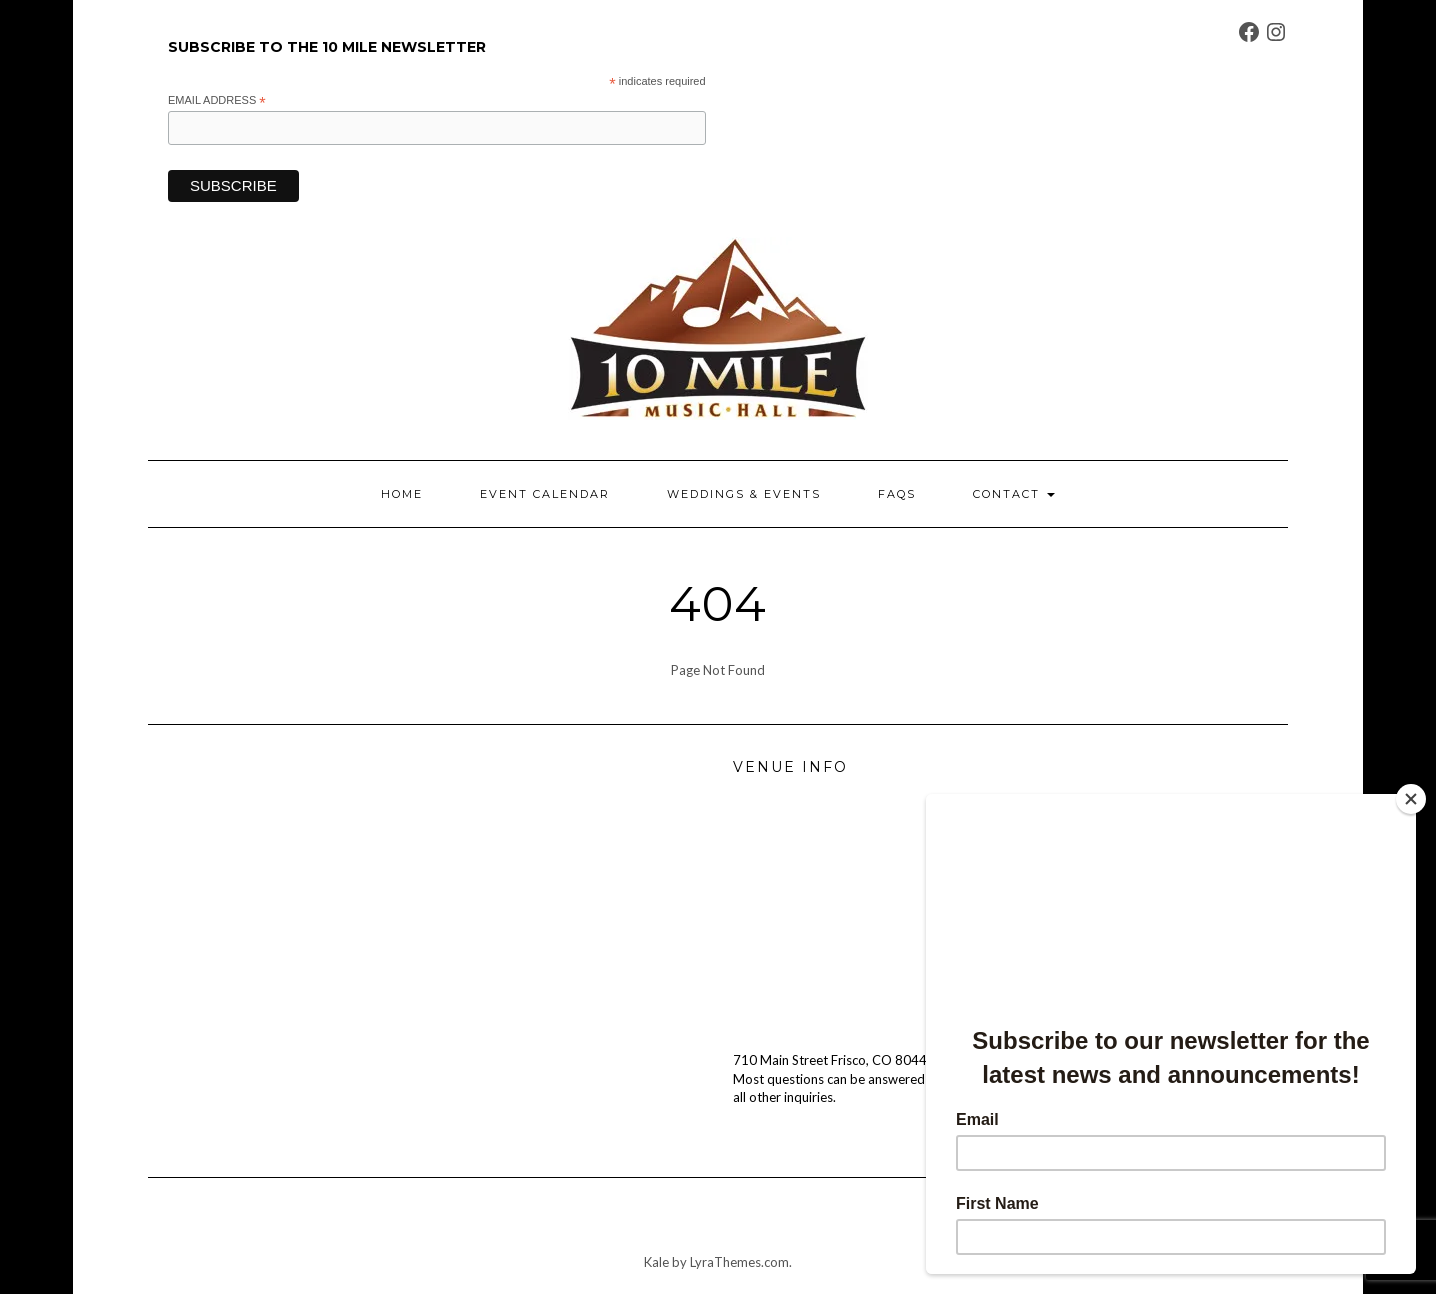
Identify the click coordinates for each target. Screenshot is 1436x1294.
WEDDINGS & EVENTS (744, 494)
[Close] (1411, 799)
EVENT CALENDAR (545, 494)
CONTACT (1014, 494)
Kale (656, 1262)
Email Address (217, 101)
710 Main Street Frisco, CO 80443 (834, 1060)
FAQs (897, 494)
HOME (402, 494)
